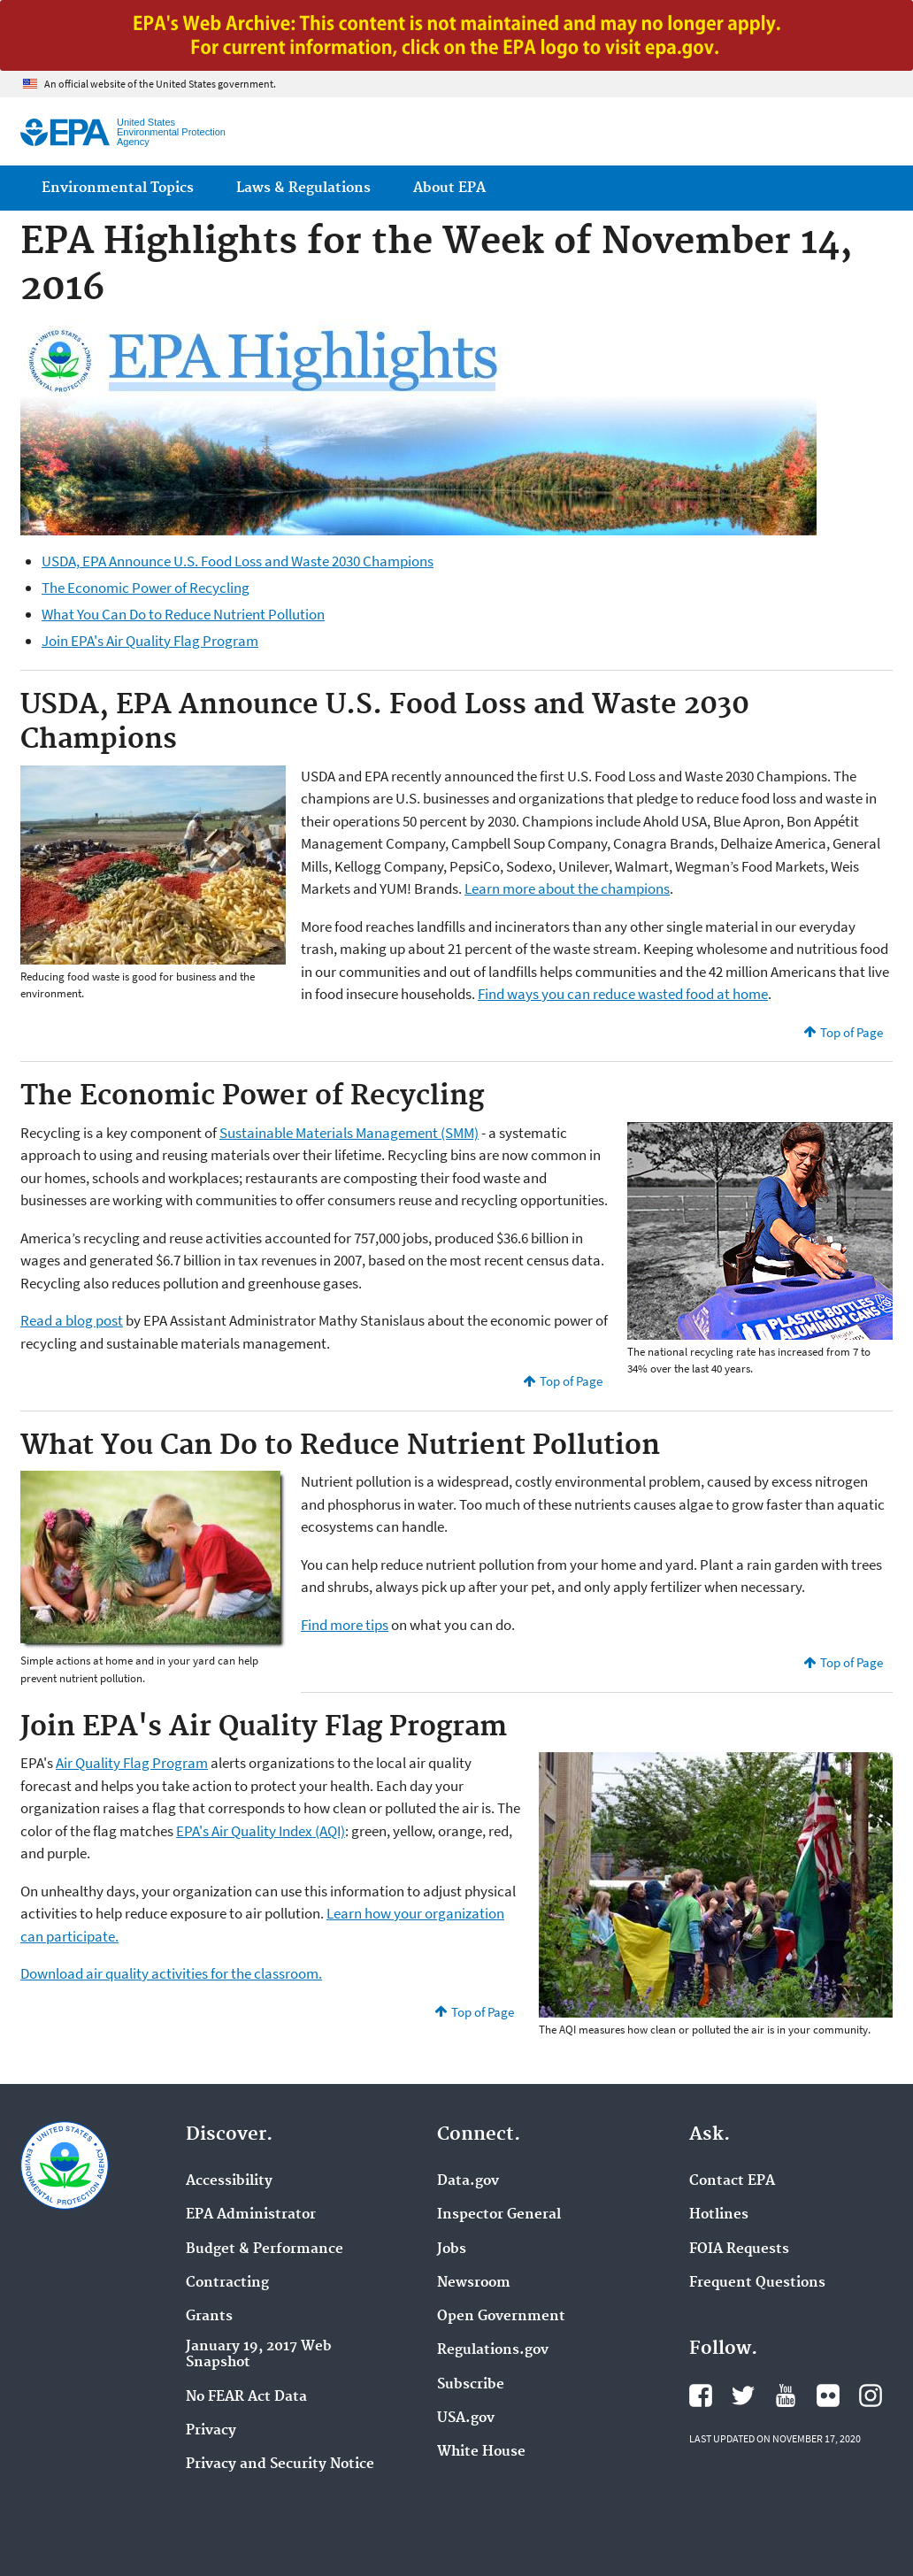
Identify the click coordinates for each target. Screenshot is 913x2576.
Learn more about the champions (567, 888)
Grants (209, 2317)
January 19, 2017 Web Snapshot (259, 2355)
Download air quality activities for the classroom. (171, 1973)
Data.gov (468, 2181)
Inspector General (499, 2215)
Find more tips (344, 1624)
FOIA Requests (739, 2249)
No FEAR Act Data (246, 2397)
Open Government (501, 2317)
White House (481, 2452)
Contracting (227, 2283)
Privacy (211, 2431)
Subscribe (470, 2385)
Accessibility (229, 2181)
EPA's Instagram (870, 2395)
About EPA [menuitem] (449, 188)
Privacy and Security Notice (280, 2464)
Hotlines (718, 2215)
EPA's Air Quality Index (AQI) (260, 1831)
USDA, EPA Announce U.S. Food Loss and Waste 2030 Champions (237, 561)
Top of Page (851, 1032)
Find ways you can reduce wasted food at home (623, 993)
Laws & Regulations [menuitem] (303, 188)
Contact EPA (732, 2181)
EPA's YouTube (785, 2395)
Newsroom (473, 2283)
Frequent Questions (757, 2283)
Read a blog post (71, 1320)
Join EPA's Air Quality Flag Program (150, 640)
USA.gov (466, 2418)
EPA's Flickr (828, 2395)
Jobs (451, 2249)
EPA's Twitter (743, 2395)
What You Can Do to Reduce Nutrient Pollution (183, 614)
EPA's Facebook (700, 2395)
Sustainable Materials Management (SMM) (349, 1132)
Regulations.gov (493, 2350)
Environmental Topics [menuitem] (118, 188)
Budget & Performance (264, 2249)
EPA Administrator (251, 2215)
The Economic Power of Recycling (145, 587)
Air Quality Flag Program (132, 1762)
